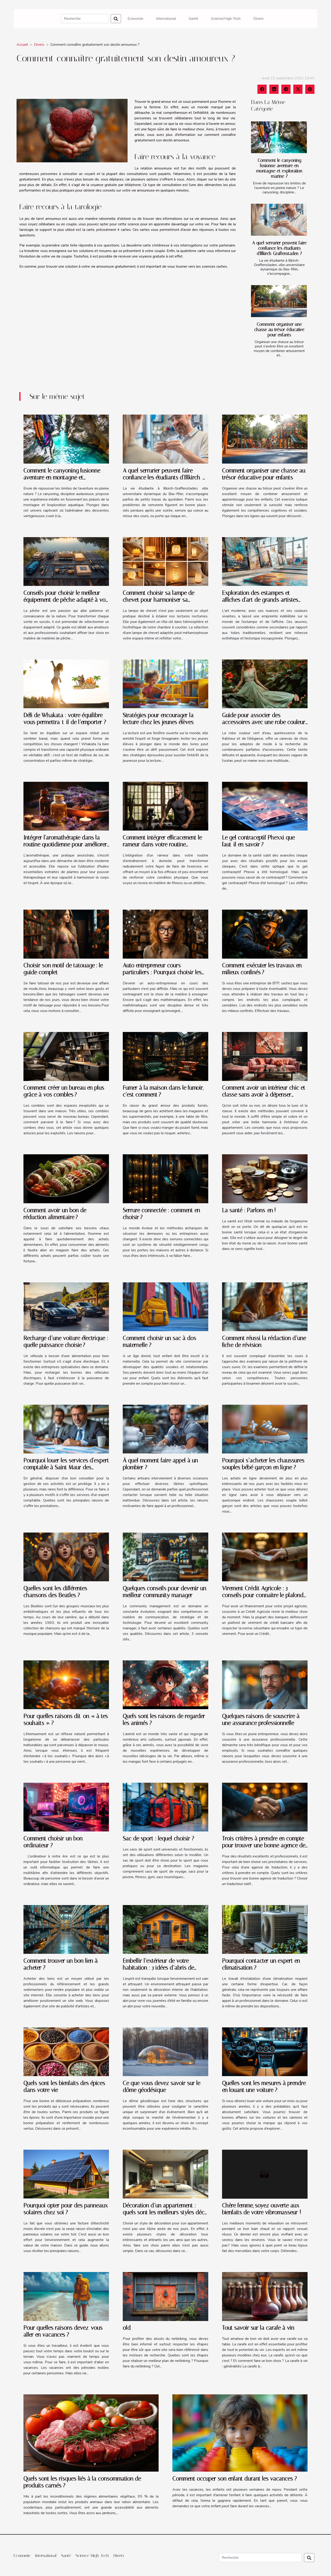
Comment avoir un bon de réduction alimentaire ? (54, 1214)
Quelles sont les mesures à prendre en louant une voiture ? (264, 2086)
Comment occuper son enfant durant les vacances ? (234, 2478)
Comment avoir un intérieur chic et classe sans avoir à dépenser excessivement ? (263, 1094)
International (166, 18)
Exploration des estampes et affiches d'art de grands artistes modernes (260, 600)
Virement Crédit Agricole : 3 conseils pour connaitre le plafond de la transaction (263, 1595)
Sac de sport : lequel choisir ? (158, 1838)
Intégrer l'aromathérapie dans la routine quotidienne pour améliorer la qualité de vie (65, 844)
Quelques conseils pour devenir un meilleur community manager (164, 1592)
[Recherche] (84, 18)
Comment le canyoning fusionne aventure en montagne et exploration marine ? (279, 168)
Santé (193, 18)
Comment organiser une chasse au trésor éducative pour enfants (279, 330)
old (127, 2327)
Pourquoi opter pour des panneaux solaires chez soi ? (65, 2209)
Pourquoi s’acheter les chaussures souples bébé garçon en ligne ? (263, 1464)
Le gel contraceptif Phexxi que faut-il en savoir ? (258, 841)
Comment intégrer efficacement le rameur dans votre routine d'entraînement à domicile (162, 844)
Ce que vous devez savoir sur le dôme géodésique (161, 2086)
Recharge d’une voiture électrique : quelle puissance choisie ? (65, 1341)
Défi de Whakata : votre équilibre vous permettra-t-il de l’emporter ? (64, 718)
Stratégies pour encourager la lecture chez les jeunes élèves (158, 718)
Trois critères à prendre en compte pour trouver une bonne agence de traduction (263, 1845)
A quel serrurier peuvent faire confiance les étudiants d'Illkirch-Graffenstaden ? (279, 248)
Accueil (22, 44)
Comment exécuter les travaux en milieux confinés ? (262, 969)
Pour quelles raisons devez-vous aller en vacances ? (63, 2331)
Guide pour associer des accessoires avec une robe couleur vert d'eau (263, 722)
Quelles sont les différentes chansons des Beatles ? (55, 1592)
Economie (135, 18)
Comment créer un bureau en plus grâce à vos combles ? (63, 1091)
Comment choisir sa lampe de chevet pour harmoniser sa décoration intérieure (158, 600)
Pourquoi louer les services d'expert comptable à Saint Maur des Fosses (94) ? (66, 1467)
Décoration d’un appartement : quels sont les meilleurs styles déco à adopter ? (165, 2212)
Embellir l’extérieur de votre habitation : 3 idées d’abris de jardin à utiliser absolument (158, 1967)
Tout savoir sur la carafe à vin (258, 2327)
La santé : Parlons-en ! (249, 1210)
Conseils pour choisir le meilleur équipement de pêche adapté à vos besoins (65, 600)
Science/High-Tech (225, 18)
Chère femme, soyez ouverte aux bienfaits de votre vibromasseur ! (261, 2209)
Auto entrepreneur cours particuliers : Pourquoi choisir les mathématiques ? (162, 972)
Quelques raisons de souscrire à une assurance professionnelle (261, 1719)
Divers (258, 18)
